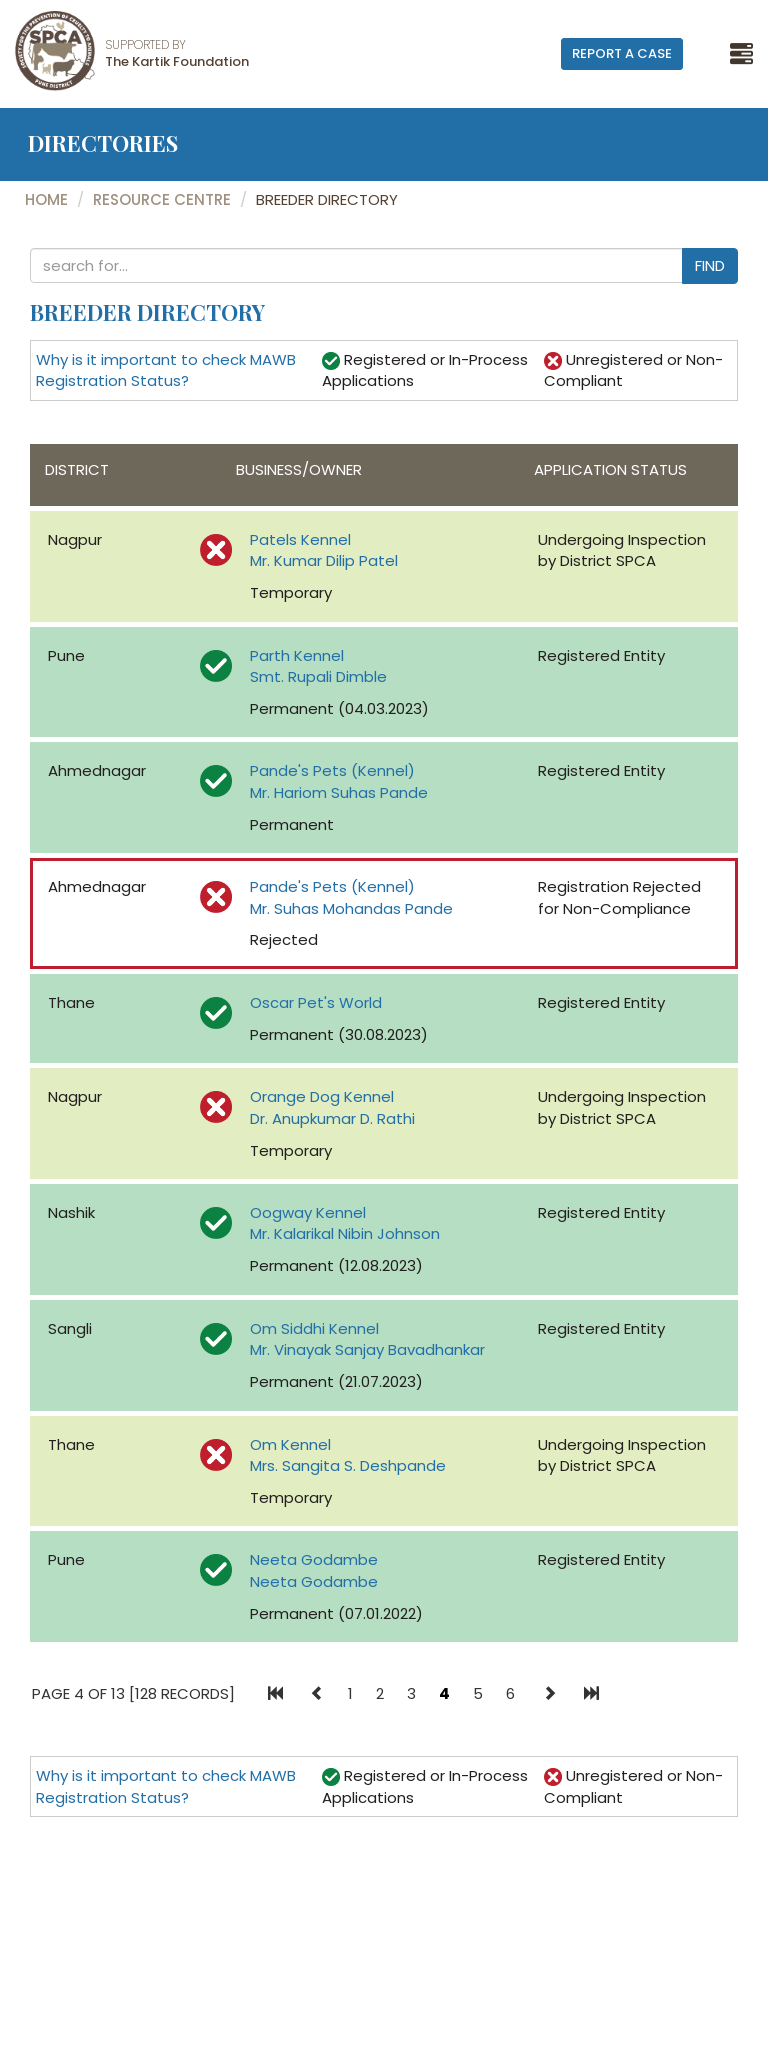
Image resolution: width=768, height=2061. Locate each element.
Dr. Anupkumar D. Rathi (332, 1118)
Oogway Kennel (308, 1212)
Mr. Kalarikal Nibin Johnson (345, 1233)
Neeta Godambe (314, 1559)
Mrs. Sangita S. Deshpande (348, 1465)
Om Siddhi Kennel (314, 1328)
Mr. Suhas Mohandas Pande (351, 908)
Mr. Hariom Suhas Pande (339, 792)
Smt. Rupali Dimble (318, 676)
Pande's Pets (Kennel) (332, 770)
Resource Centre (162, 199)
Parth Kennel (297, 655)
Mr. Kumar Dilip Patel (324, 560)
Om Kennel (290, 1444)
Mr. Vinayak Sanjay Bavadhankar (367, 1349)
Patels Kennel (300, 539)
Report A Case (622, 53)
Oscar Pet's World (316, 1002)
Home (46, 199)
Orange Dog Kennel (322, 1096)
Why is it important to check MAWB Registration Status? (166, 370)
